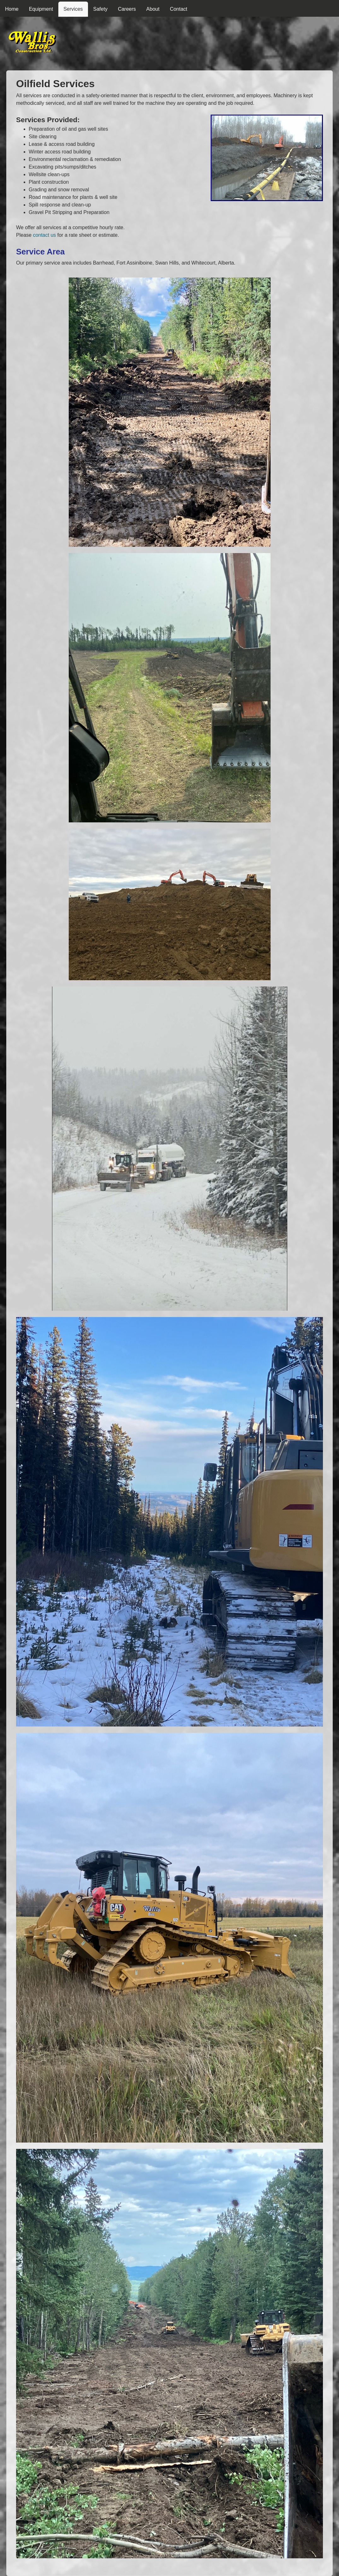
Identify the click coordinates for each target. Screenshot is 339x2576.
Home (12, 9)
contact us (44, 235)
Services (73, 9)
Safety (100, 9)
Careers (127, 9)
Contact (178, 9)
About (153, 9)
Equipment (41, 9)
